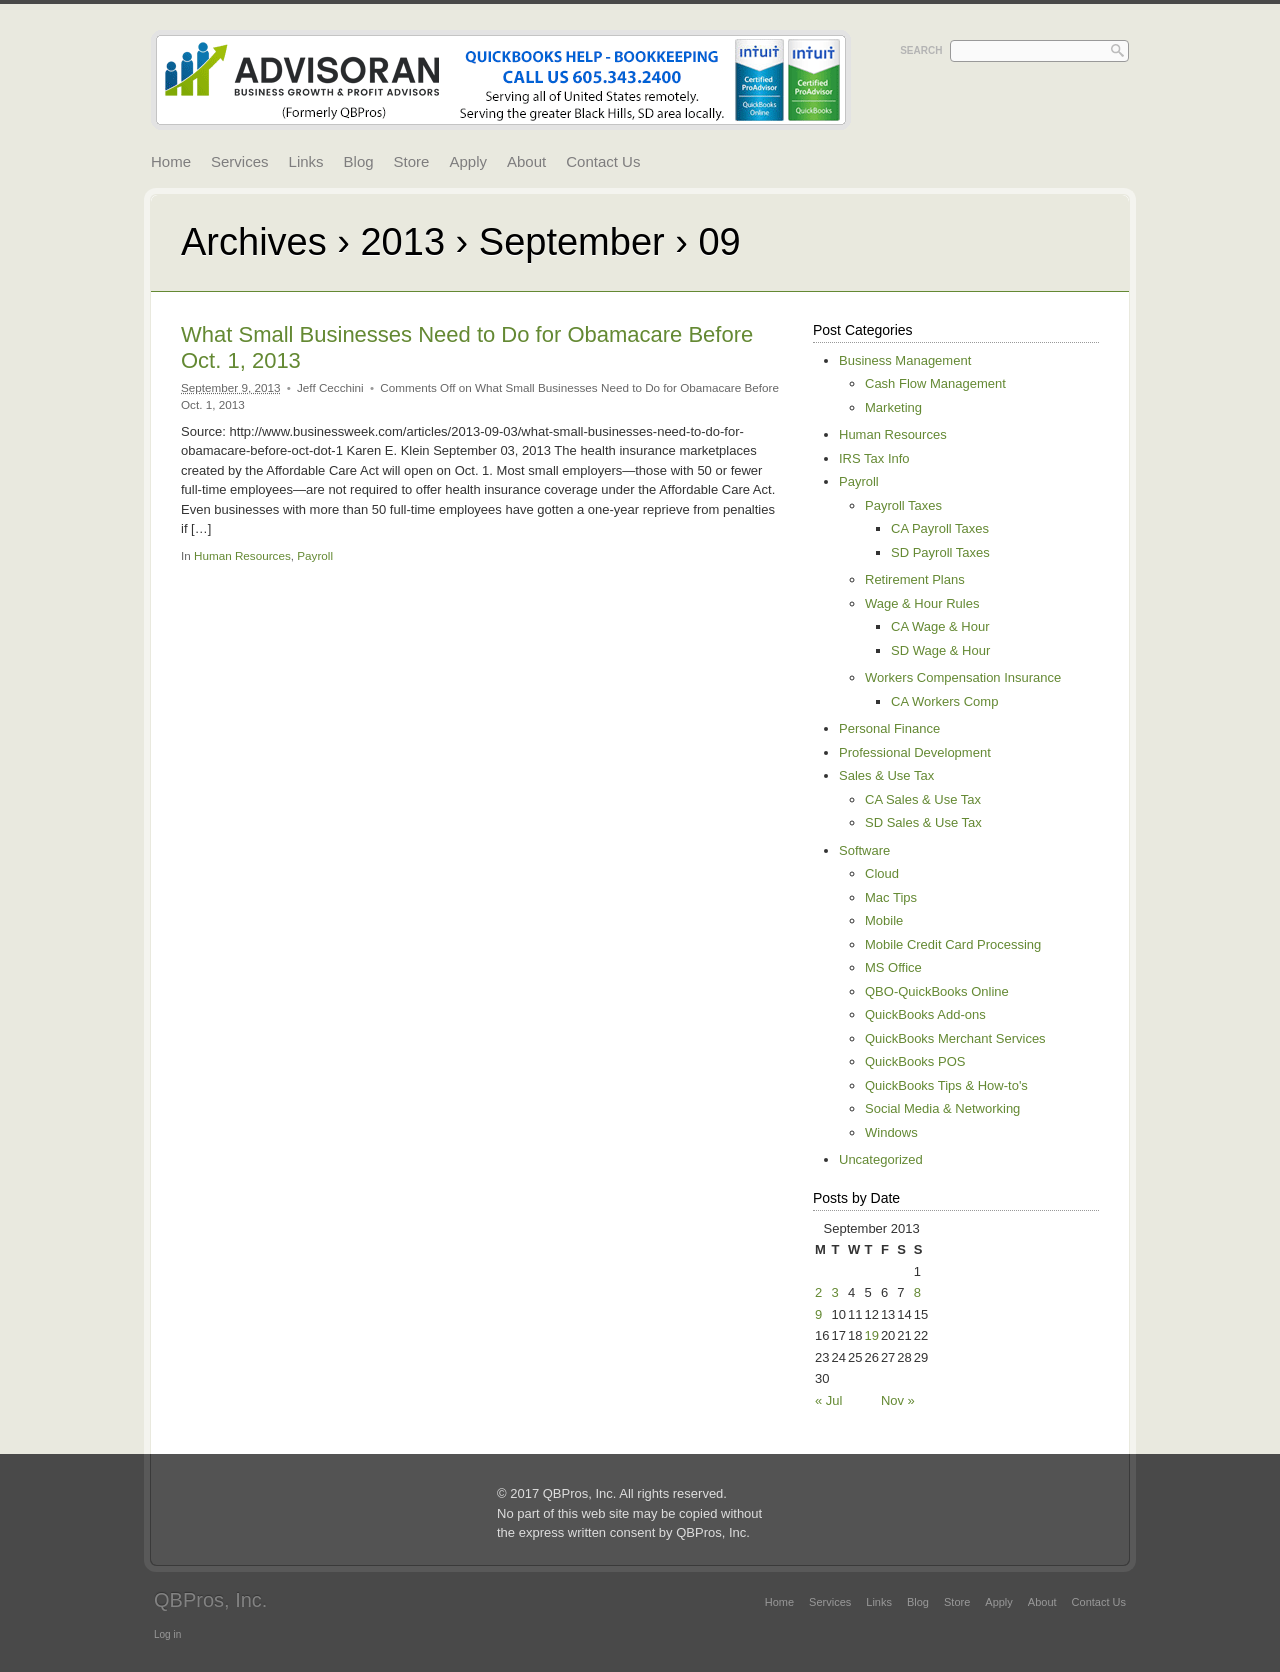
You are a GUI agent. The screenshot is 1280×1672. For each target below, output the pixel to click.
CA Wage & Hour (940, 626)
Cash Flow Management (935, 383)
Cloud (882, 873)
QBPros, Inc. (210, 1600)
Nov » (898, 1400)
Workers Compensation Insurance (963, 677)
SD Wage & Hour (940, 650)
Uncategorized (881, 1159)
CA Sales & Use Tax (923, 799)
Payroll (315, 555)
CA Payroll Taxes (940, 528)
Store (412, 161)
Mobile (884, 920)
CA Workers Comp (944, 701)
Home (171, 161)
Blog (359, 161)
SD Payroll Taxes (940, 552)
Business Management (905, 360)
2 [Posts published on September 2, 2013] (818, 1292)
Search (921, 50)
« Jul (828, 1400)
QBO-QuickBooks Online (937, 991)
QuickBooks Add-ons (925, 1014)
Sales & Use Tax (886, 775)
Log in (167, 1634)
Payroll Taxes (903, 505)
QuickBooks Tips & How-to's (946, 1085)
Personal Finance (889, 728)
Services (240, 161)
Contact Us (603, 161)
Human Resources (242, 555)
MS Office (893, 967)
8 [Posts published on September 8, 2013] (917, 1292)
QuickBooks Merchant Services (955, 1038)
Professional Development (915, 752)
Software (864, 850)
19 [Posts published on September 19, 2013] (871, 1335)
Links (306, 161)
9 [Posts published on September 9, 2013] (818, 1314)
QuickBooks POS (915, 1061)
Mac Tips (891, 897)
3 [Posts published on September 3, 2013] (834, 1292)
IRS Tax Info (874, 458)
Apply (468, 161)
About (526, 161)
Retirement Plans (915, 579)
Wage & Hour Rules (922, 603)
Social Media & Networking (942, 1108)
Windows (891, 1132)
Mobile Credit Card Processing (953, 944)
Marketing (893, 407)
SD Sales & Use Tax (923, 822)
